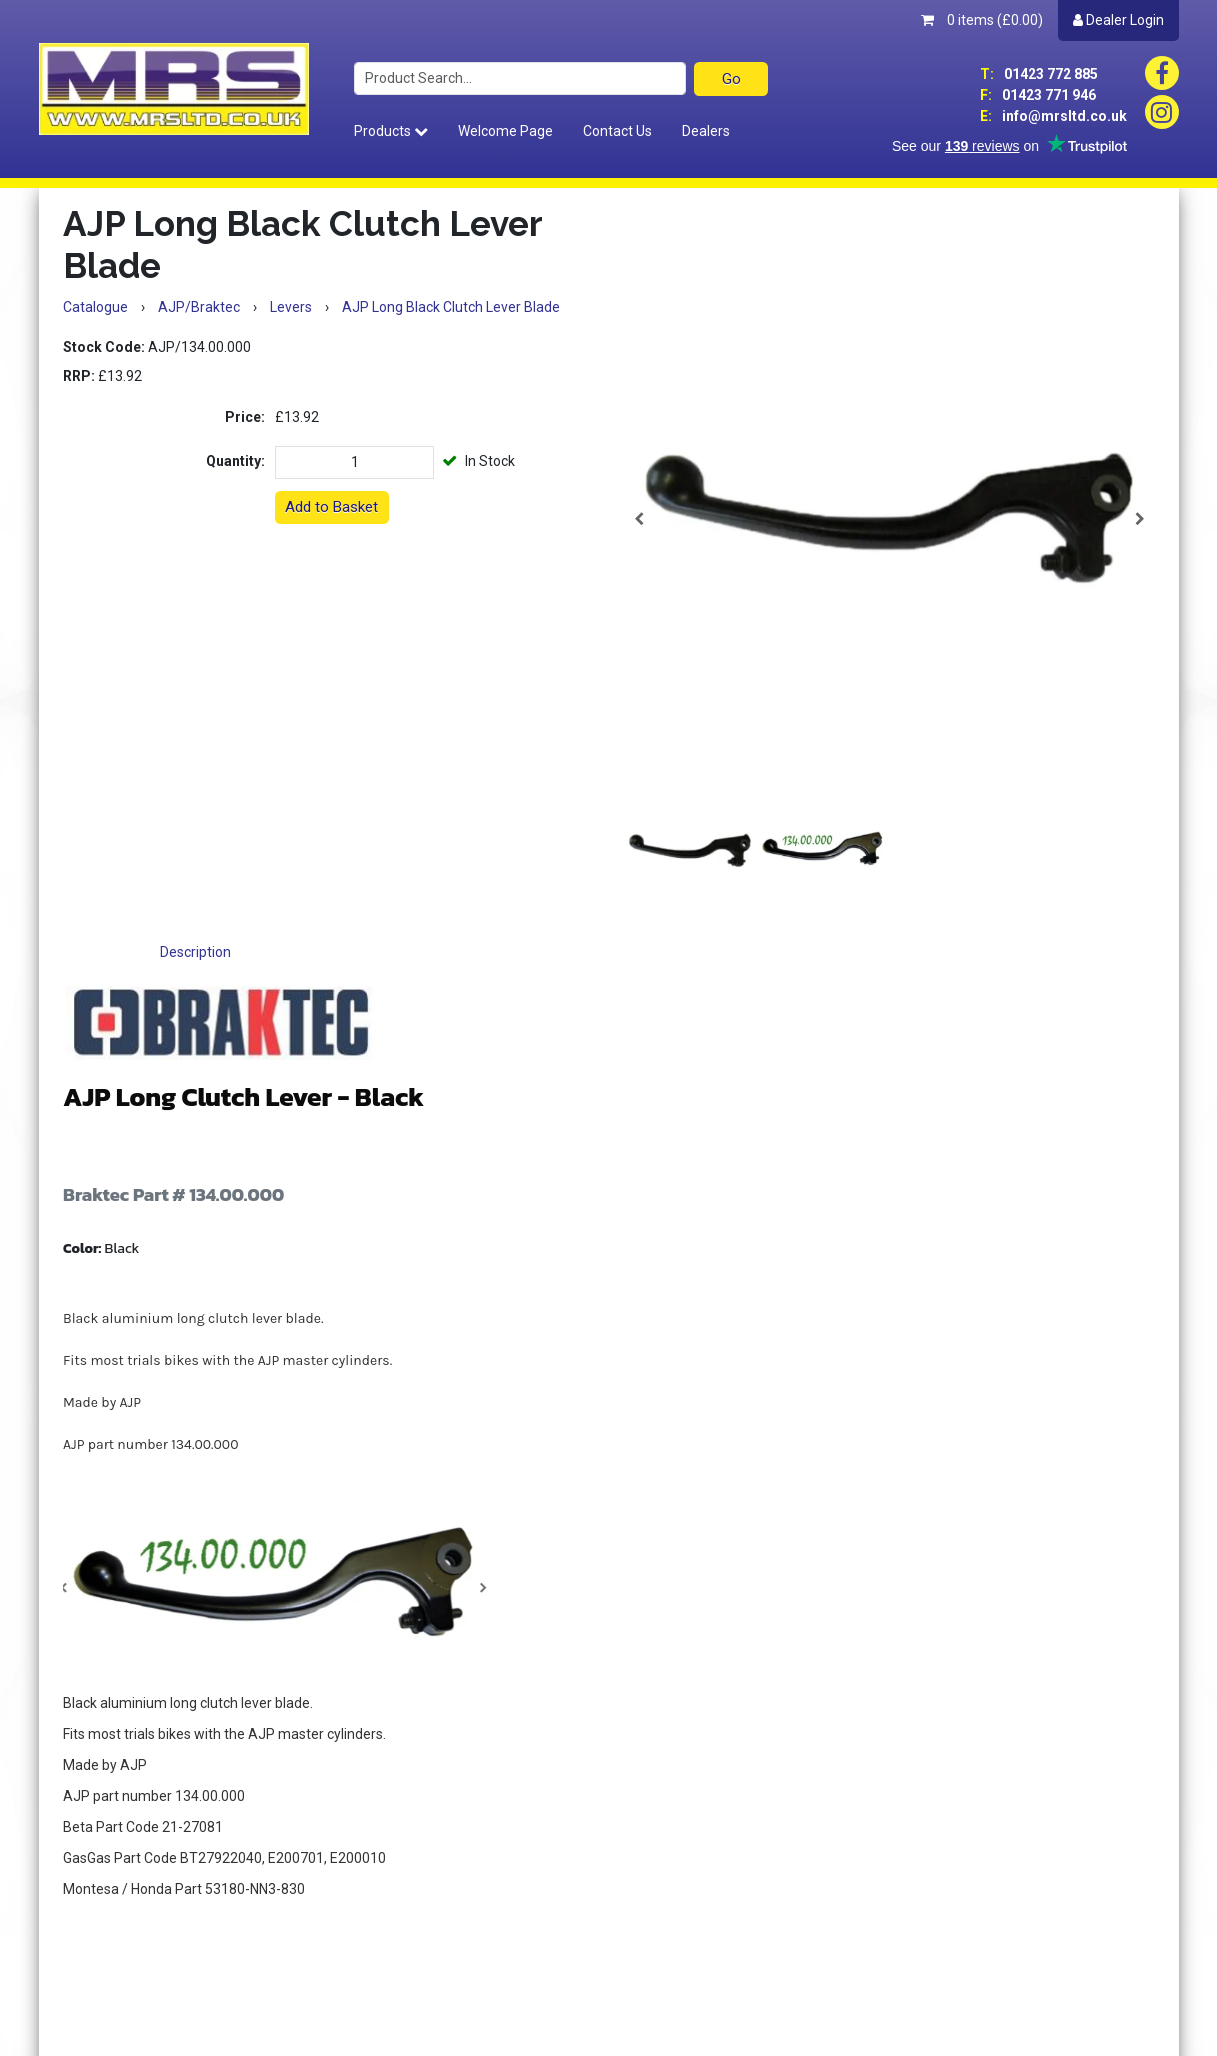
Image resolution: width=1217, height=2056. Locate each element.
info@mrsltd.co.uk (1053, 116)
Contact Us (617, 131)
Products (391, 131)
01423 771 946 (1038, 95)
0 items (982, 20)
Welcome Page (505, 131)
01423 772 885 (1039, 74)
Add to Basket (331, 507)
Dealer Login (1118, 20)
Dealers (706, 131)
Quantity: (235, 461)
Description (195, 952)
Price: (245, 417)
